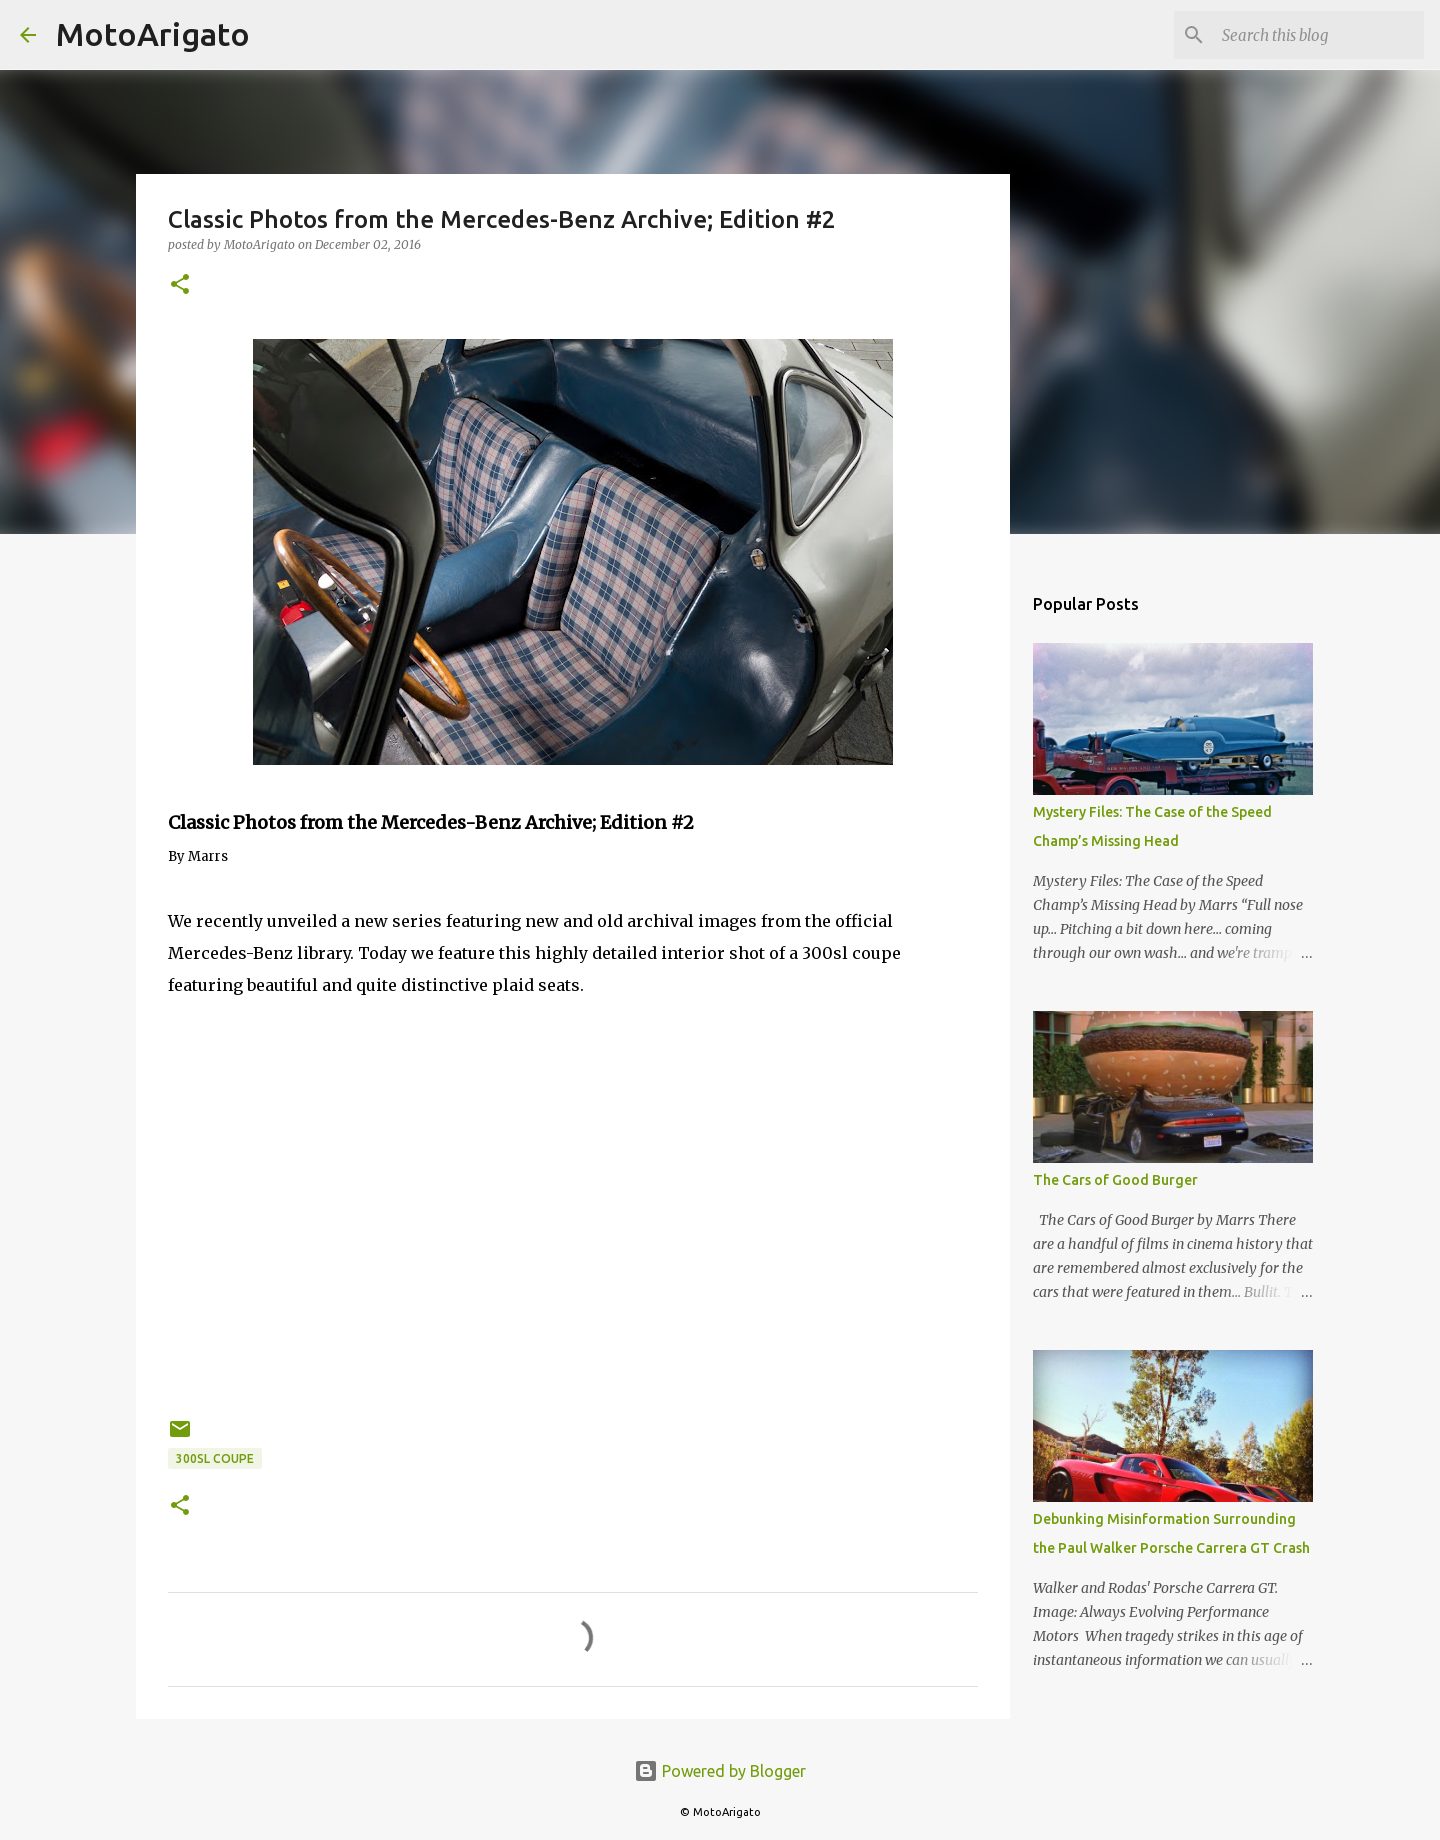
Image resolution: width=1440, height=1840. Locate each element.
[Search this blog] (1319, 35)
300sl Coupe (215, 1458)
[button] (180, 285)
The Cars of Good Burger (1115, 1180)
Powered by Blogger (720, 1771)
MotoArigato (153, 34)
